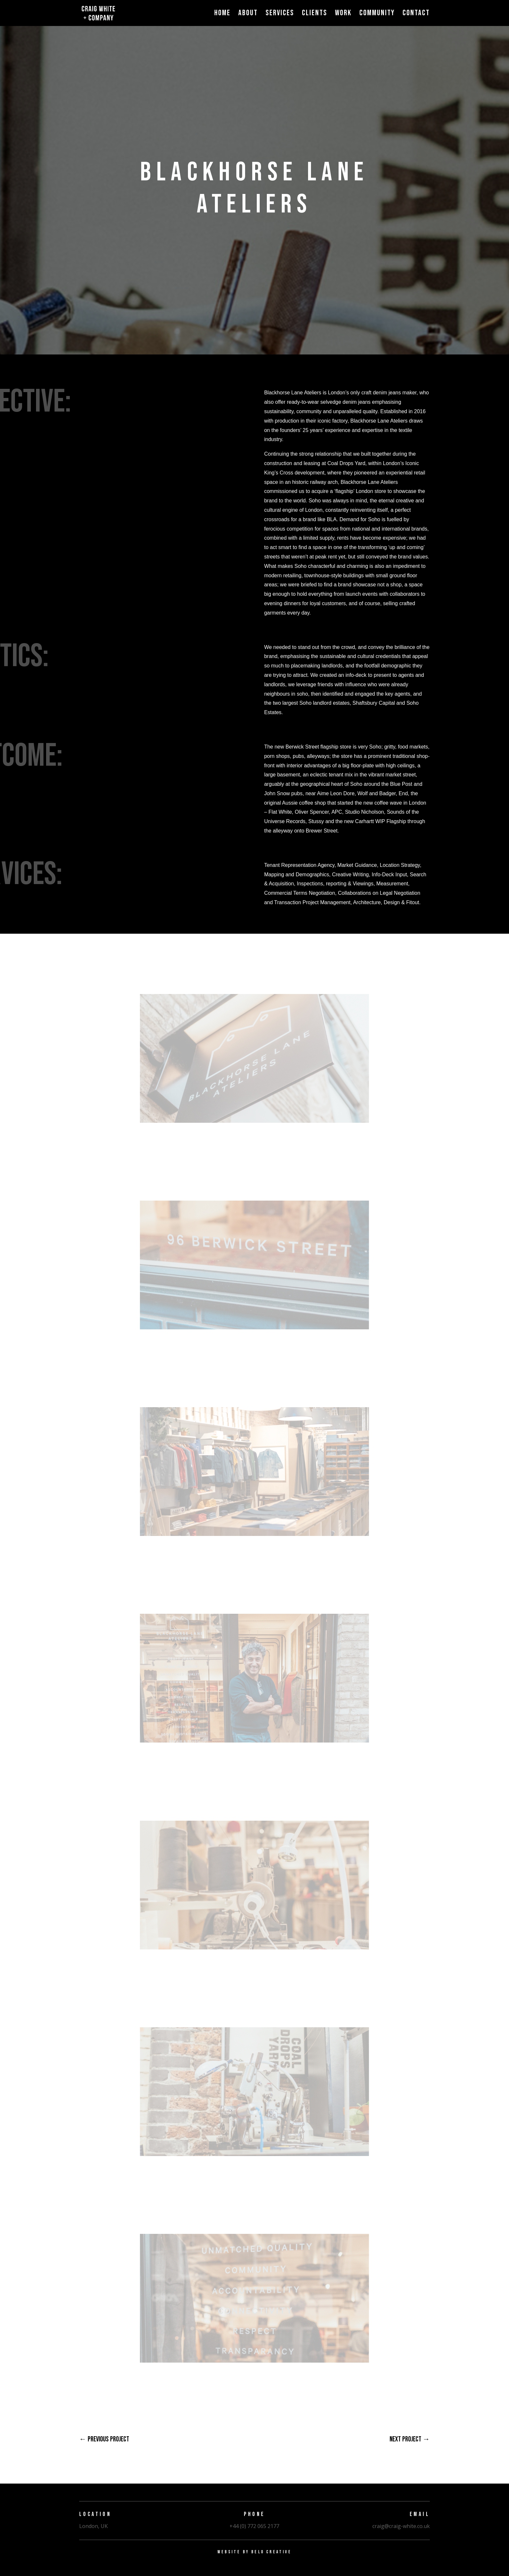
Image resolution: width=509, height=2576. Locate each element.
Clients (314, 14)
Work (343, 14)
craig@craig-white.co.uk (401, 2526)
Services (280, 14)
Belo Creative (271, 2552)
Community (377, 14)
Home (222, 14)
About (248, 14)
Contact (416, 14)
